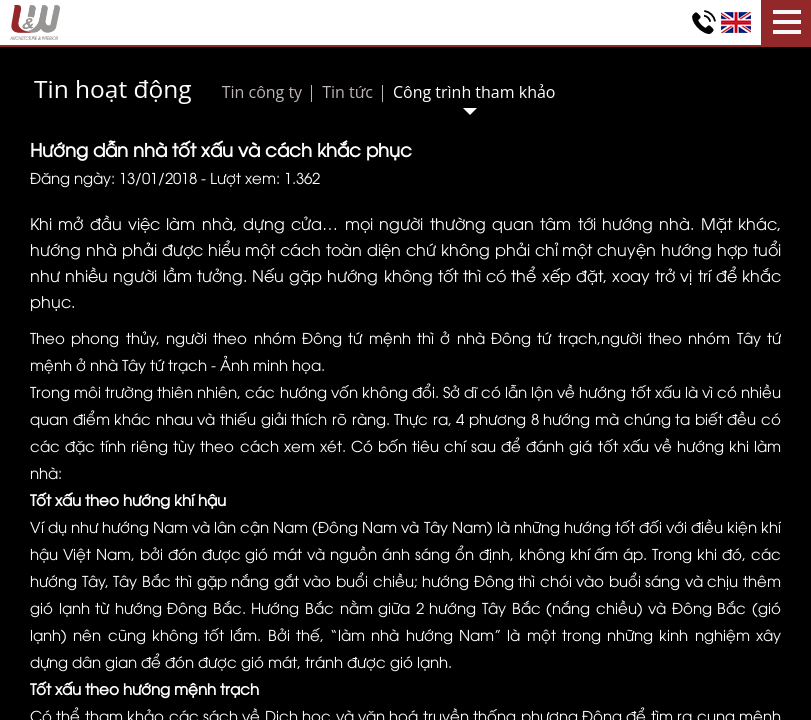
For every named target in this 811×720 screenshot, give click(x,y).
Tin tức (347, 92)
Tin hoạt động (113, 88)
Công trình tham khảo (474, 92)
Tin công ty (262, 92)
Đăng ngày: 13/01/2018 (113, 177)
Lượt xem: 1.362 (265, 177)
